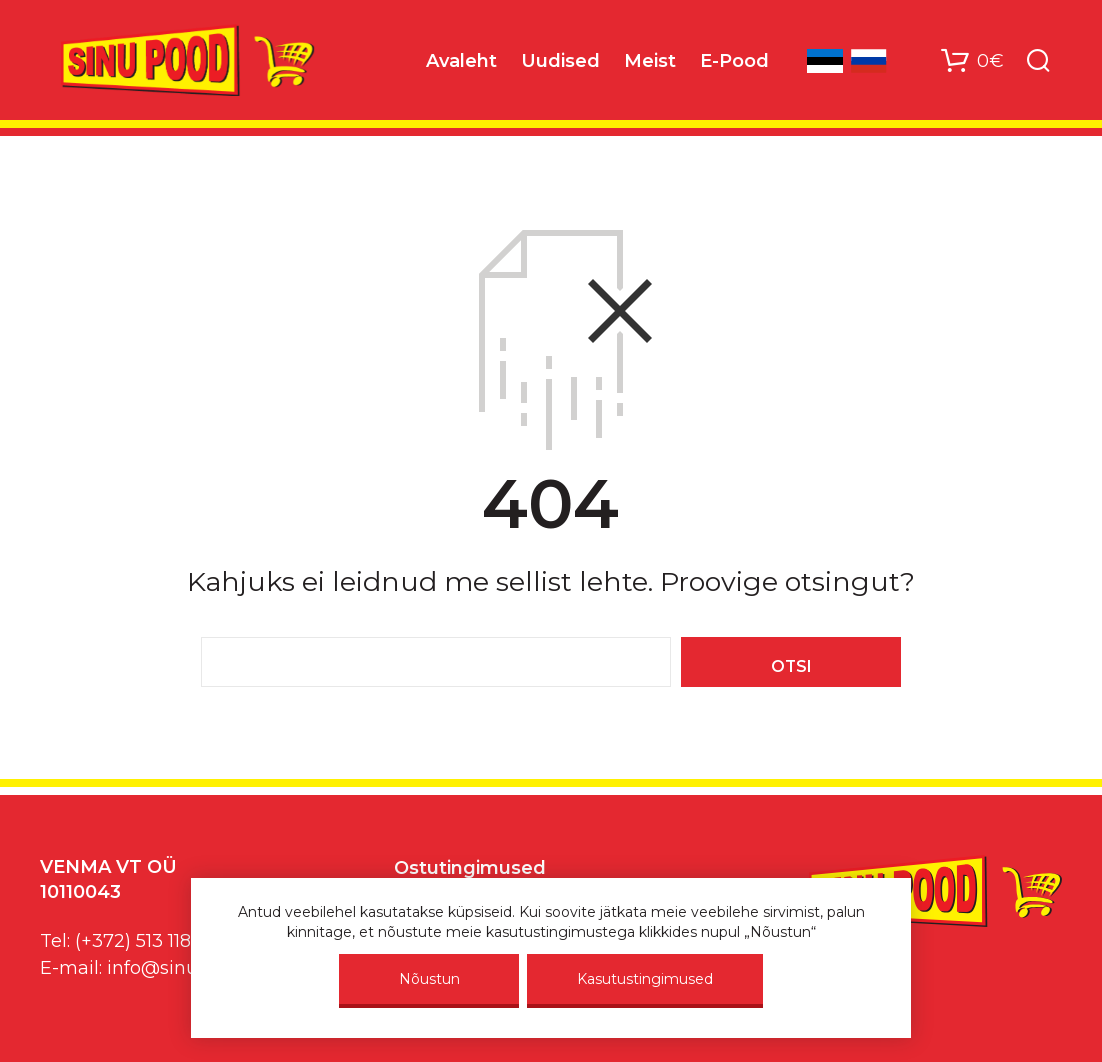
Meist (650, 61)
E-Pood (734, 61)
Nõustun (429, 979)
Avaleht (461, 61)
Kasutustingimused (645, 979)
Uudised (560, 61)
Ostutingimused (470, 868)
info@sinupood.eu (188, 968)
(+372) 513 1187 (138, 941)
